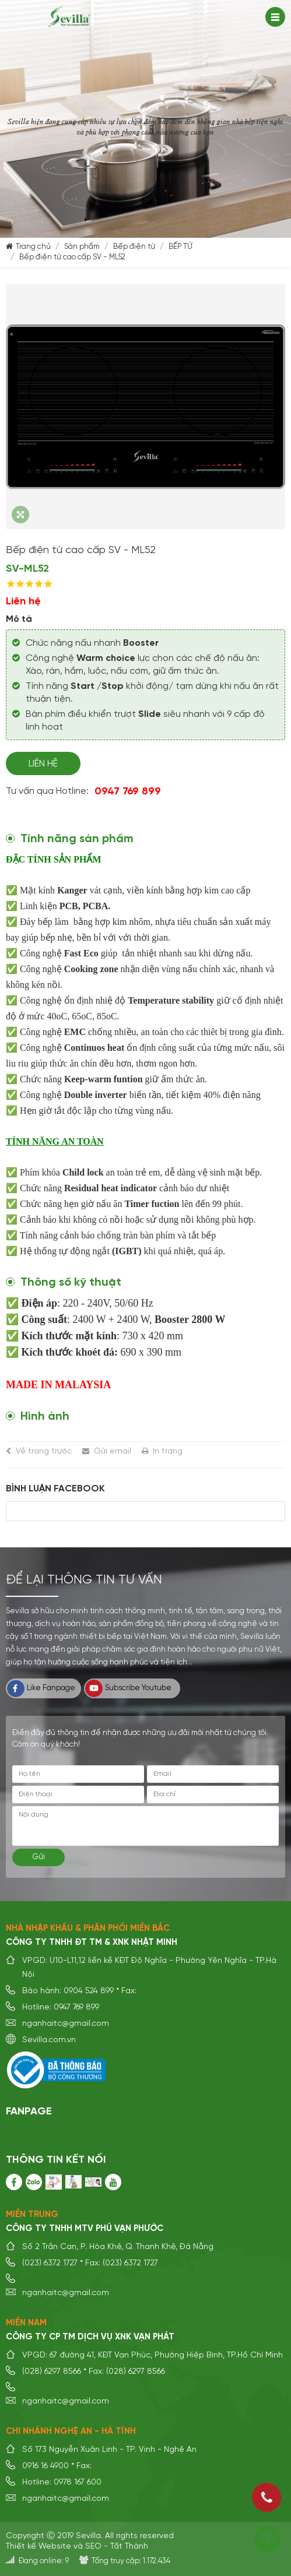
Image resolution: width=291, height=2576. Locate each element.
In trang (168, 1451)
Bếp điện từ (134, 247)
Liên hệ (43, 764)
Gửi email (112, 1451)
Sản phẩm (82, 247)
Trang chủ (33, 247)
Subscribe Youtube (128, 1688)
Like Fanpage (41, 1688)
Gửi (39, 1857)
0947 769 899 (127, 791)
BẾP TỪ (180, 247)
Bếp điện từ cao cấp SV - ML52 (72, 257)
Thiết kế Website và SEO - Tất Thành (77, 2546)
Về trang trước (44, 1451)
